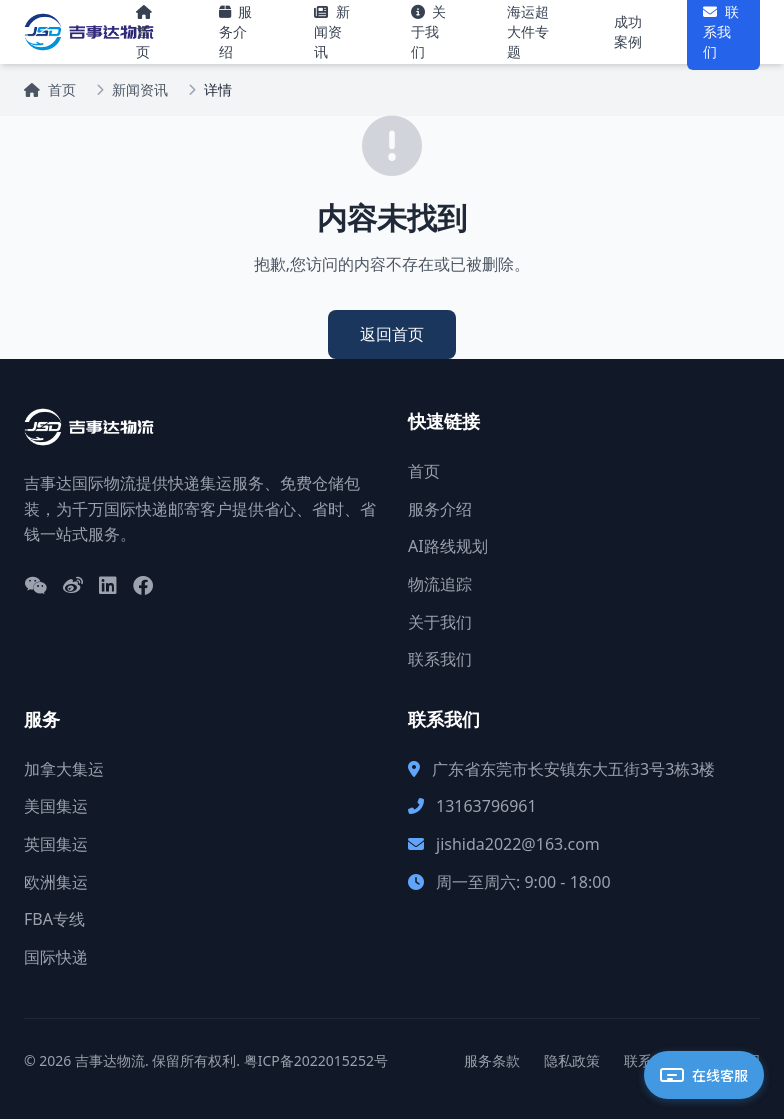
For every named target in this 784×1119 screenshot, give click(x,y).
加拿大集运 (64, 769)
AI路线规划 (448, 546)
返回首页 (392, 334)
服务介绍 (440, 509)
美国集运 (56, 806)
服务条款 (492, 1060)
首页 (50, 89)
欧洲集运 (56, 882)
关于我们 (440, 622)
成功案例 (628, 31)
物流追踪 (440, 584)
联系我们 (440, 659)
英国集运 (56, 844)
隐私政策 (572, 1060)
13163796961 (486, 806)
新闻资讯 (140, 89)
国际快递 (56, 957)
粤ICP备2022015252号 (316, 1060)
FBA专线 (54, 919)
